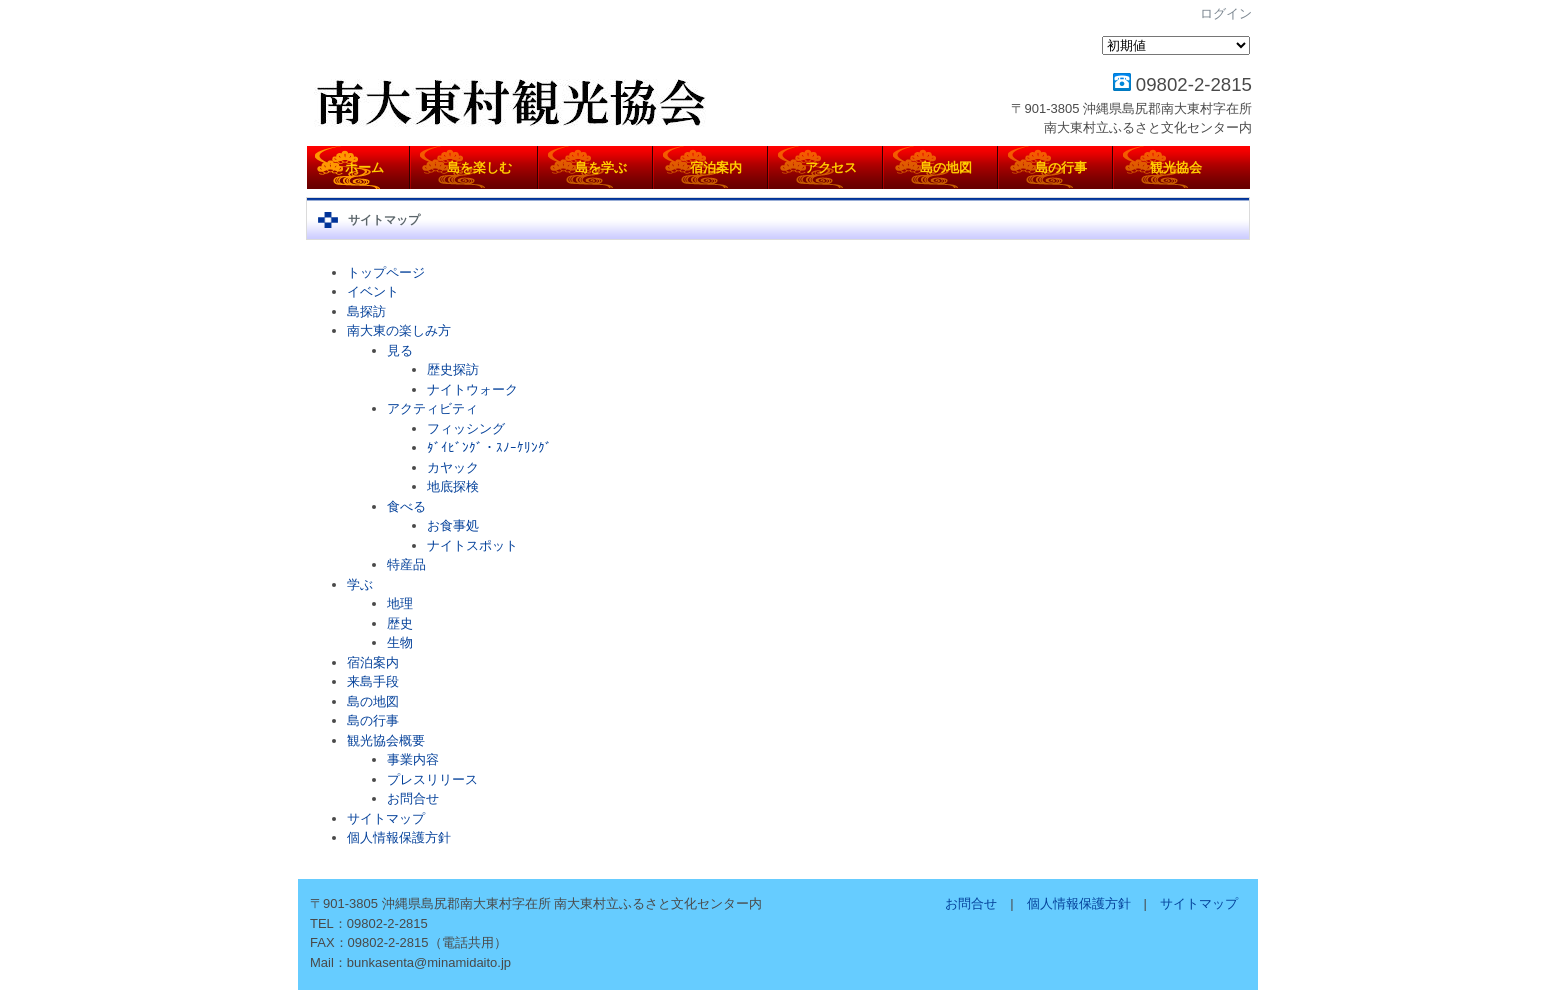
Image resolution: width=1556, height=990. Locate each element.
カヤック (453, 467)
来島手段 (373, 681)
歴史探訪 (453, 369)
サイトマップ (386, 818)
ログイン (1226, 13)
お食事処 (453, 525)
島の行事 (373, 720)
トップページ (386, 272)
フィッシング (466, 428)
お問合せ (413, 798)
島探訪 (366, 311)
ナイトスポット (472, 545)
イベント (373, 291)
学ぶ (360, 584)
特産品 (406, 564)
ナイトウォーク (472, 389)
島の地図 (373, 701)
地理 (400, 603)
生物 (400, 642)
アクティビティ (432, 408)
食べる (406, 506)
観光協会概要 (386, 740)
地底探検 (453, 486)
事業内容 (413, 759)
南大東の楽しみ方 (399, 330)
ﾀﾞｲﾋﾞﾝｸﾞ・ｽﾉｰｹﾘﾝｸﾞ (489, 447)
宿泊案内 (373, 662)
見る (400, 350)
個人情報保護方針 (399, 837)
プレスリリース (432, 779)
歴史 (400, 623)
